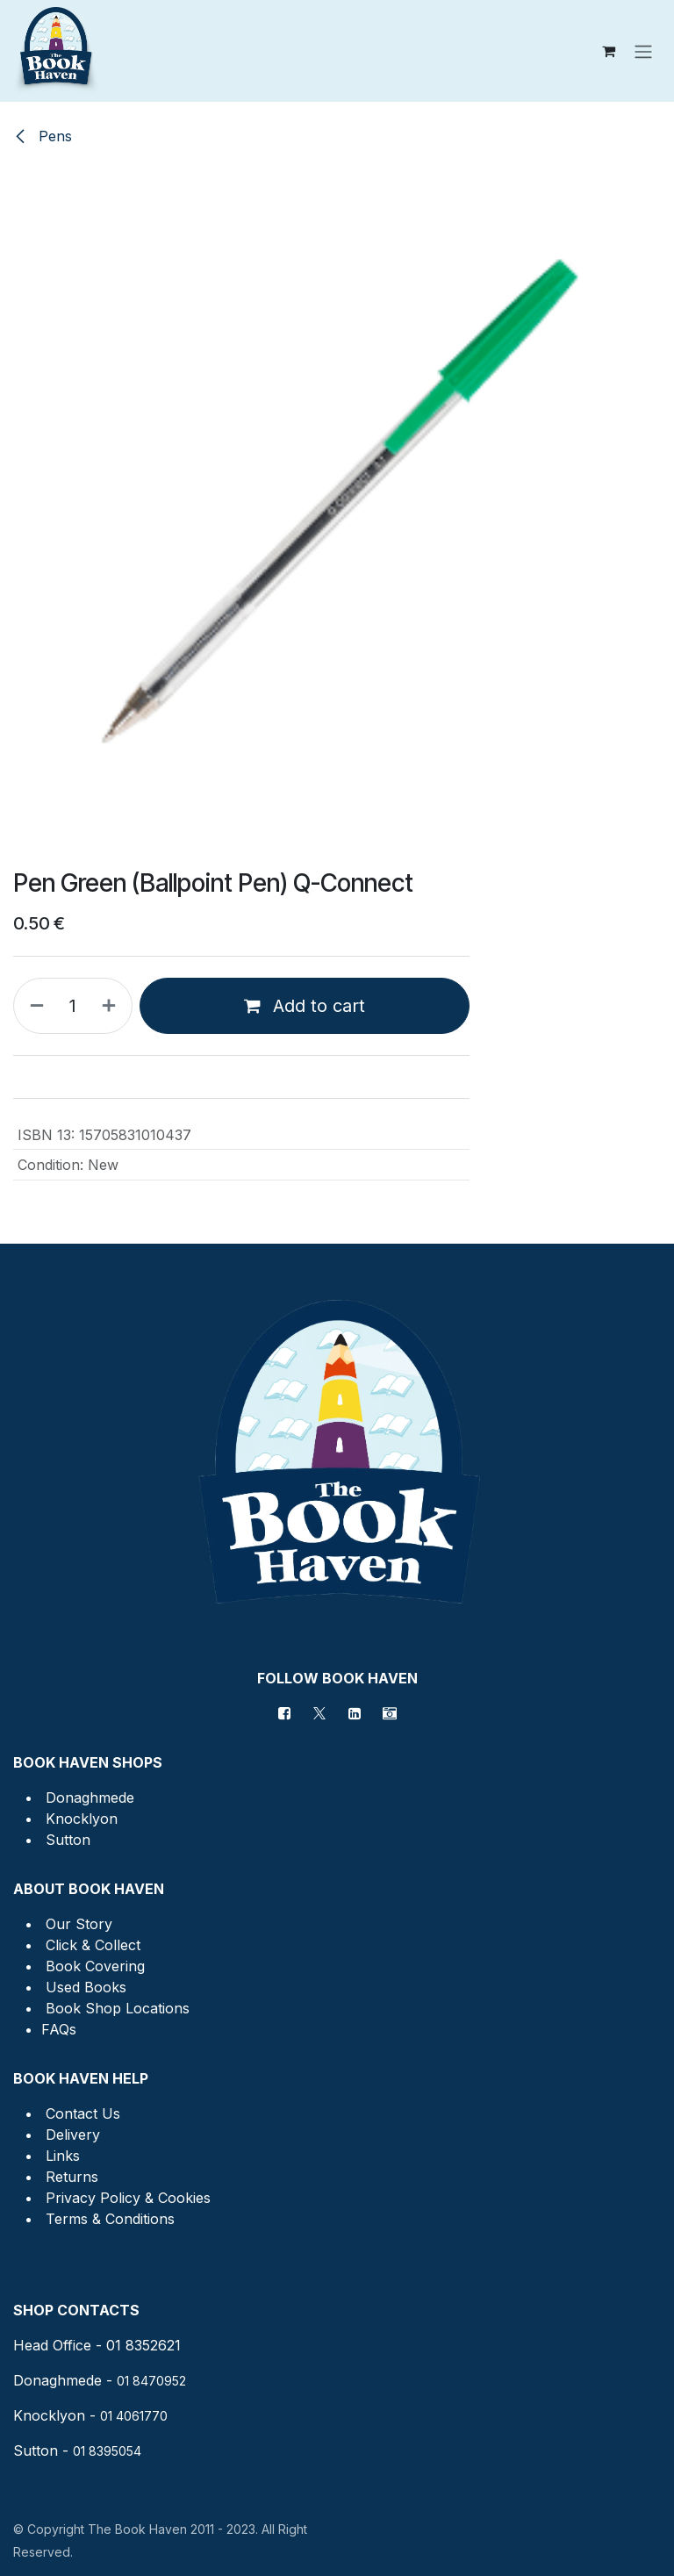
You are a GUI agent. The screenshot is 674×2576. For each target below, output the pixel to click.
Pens (42, 136)
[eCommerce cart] (608, 50)
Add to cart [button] (304, 1005)
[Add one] (112, 1006)
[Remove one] (33, 1006)
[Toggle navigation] (643, 50)
